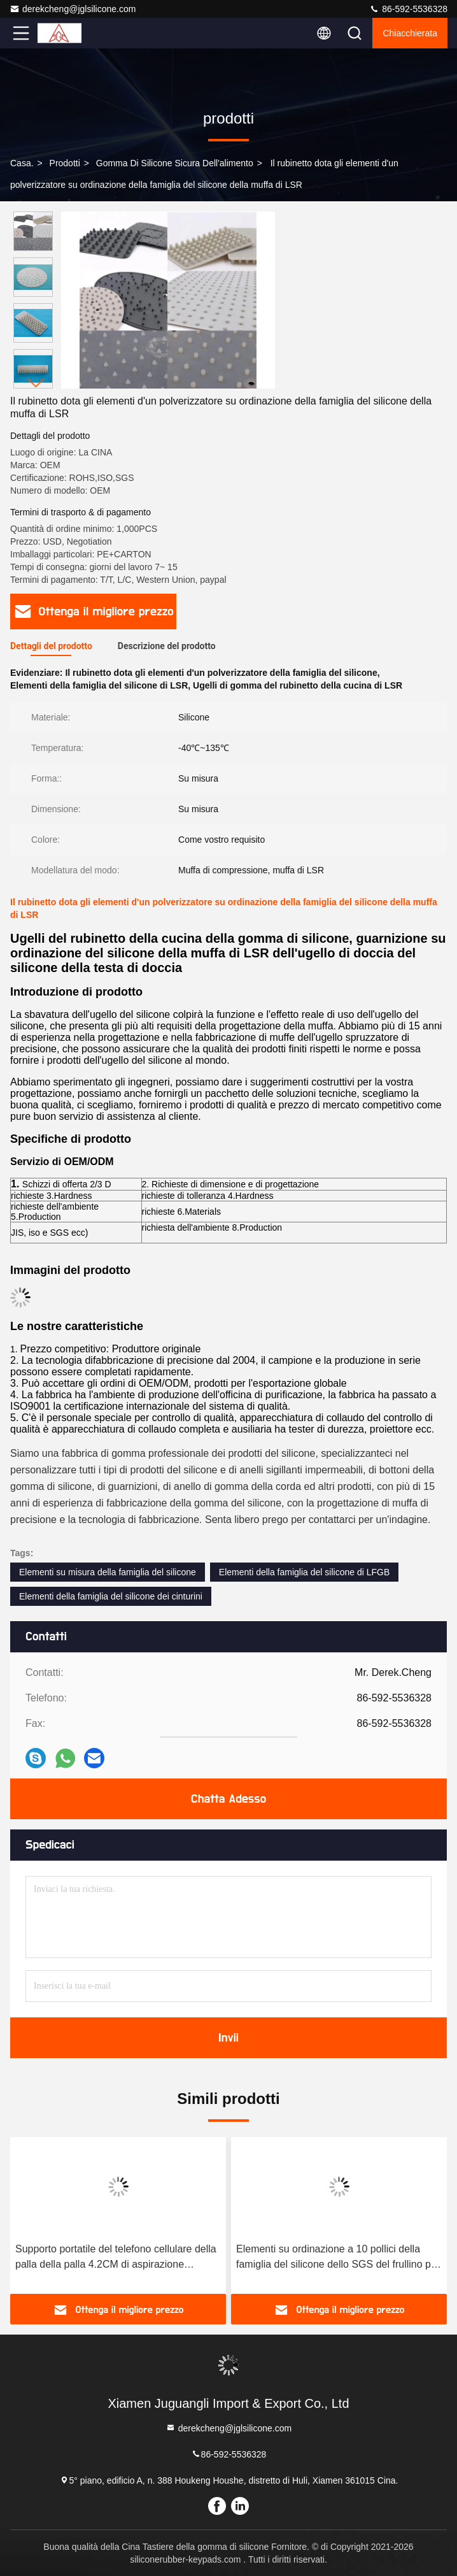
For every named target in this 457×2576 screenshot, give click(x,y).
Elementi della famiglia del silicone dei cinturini (110, 1596)
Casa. (22, 163)
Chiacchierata (410, 33)
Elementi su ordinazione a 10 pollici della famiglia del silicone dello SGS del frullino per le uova (338, 2257)
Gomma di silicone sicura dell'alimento (174, 163)
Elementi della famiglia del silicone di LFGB (304, 1572)
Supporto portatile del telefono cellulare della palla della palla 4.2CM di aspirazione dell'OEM (115, 2257)
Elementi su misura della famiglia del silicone (107, 1572)
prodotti (65, 163)
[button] (36, 383)
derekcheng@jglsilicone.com (73, 9)
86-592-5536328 (408, 9)
